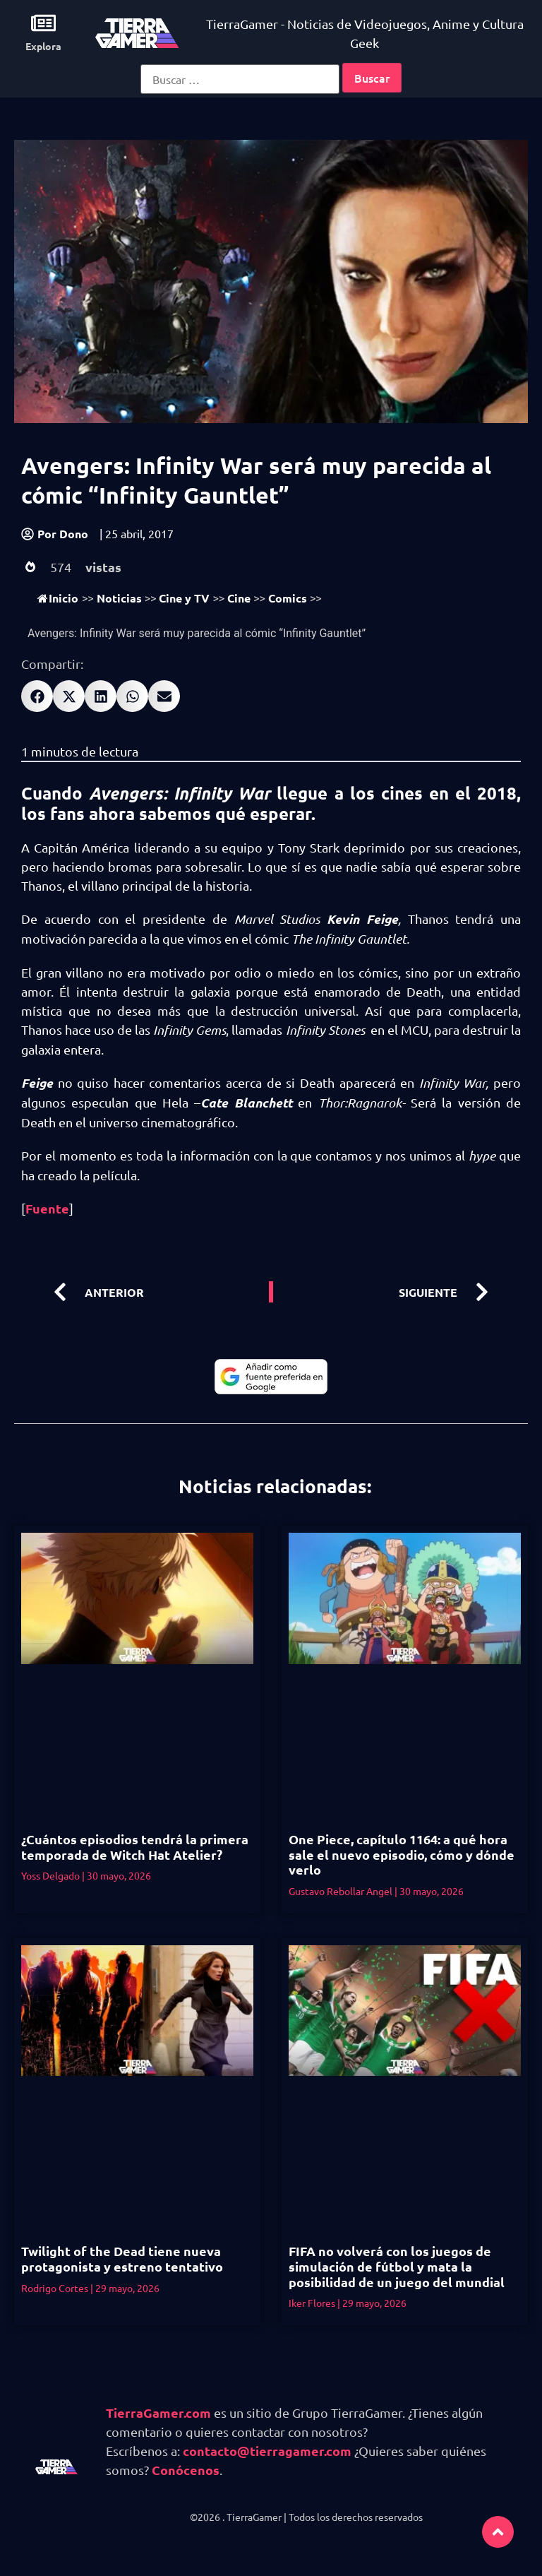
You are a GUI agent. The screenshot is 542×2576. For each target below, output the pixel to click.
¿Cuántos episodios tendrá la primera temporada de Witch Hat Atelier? (134, 1847)
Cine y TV (184, 597)
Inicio (57, 597)
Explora (43, 46)
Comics (287, 597)
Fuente (47, 1208)
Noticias (119, 597)
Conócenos (185, 2470)
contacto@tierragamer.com (267, 2451)
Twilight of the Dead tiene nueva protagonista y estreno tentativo (122, 2258)
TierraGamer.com (158, 2412)
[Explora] (43, 23)
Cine (239, 597)
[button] (37, 696)
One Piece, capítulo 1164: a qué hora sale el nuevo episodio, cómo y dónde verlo (401, 1854)
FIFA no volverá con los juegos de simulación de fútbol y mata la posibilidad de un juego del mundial (397, 2266)
